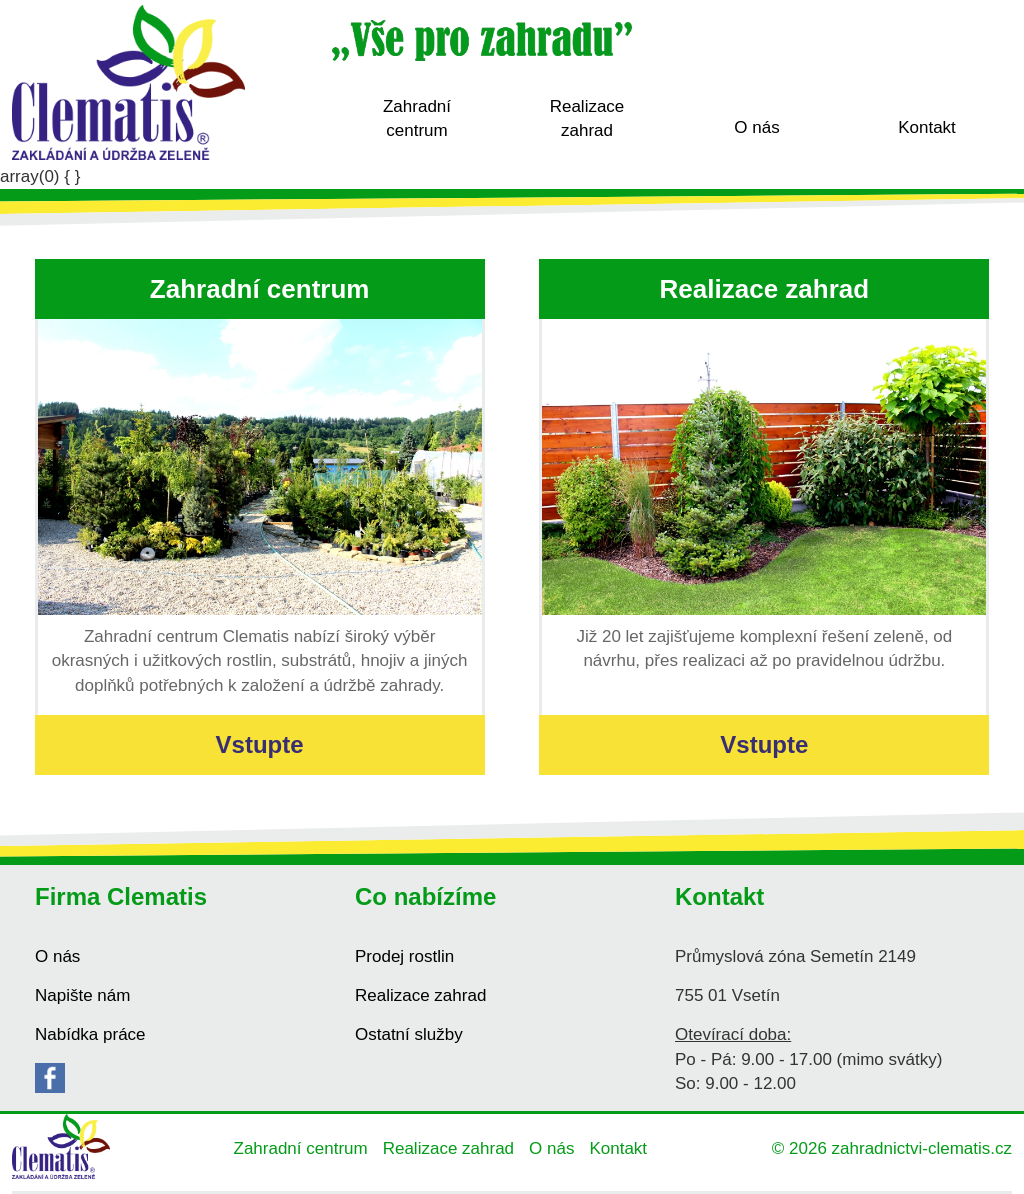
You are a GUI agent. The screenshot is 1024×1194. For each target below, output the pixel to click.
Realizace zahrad (587, 118)
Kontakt (927, 127)
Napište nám (82, 995)
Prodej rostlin (404, 956)
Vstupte (260, 744)
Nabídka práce (90, 1034)
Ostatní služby (409, 1034)
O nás (756, 127)
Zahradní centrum (417, 118)
